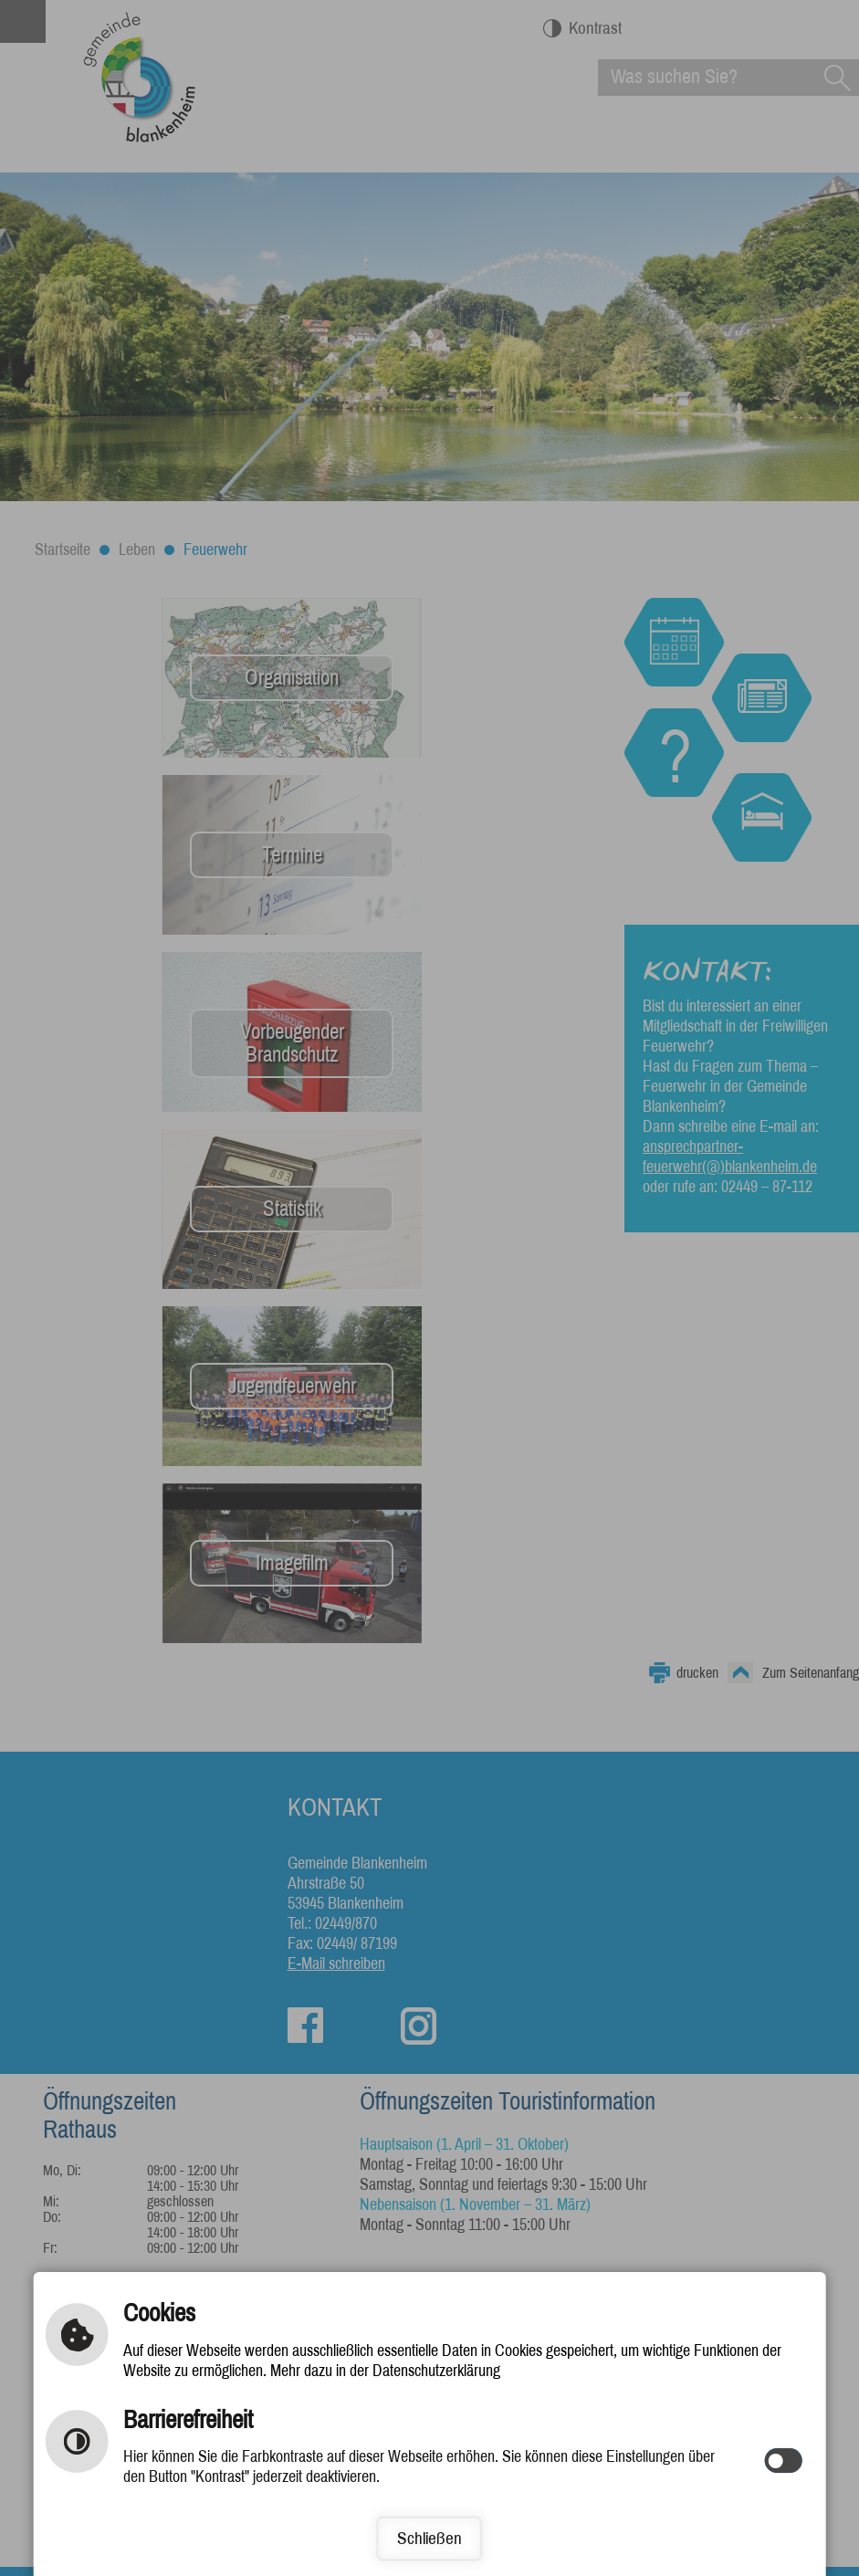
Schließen (429, 2538)
